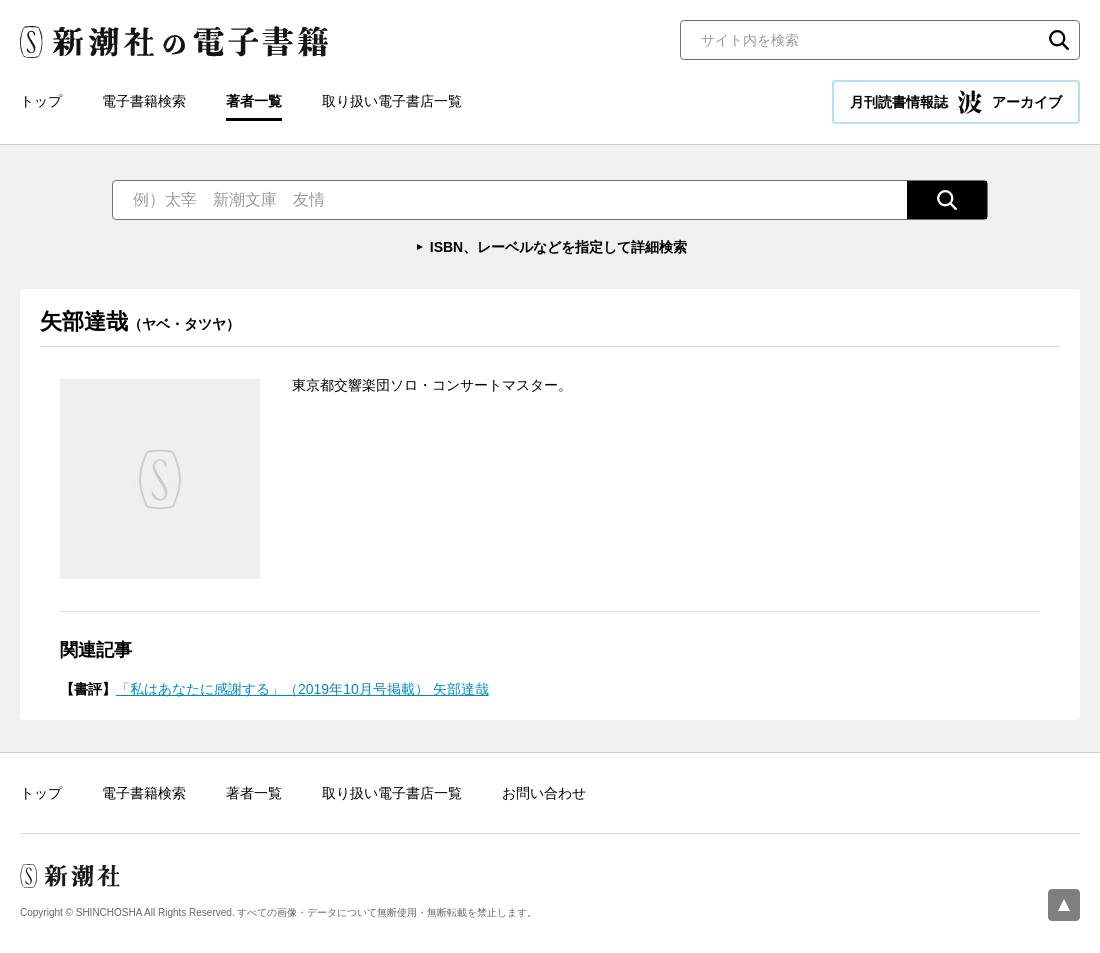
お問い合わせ (544, 793)
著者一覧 (254, 101)
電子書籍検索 (144, 101)
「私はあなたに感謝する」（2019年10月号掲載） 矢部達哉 (302, 689)
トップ (41, 101)
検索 (1059, 40)
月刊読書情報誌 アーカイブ (956, 102)
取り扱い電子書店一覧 (392, 101)
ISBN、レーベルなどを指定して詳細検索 (558, 247)
